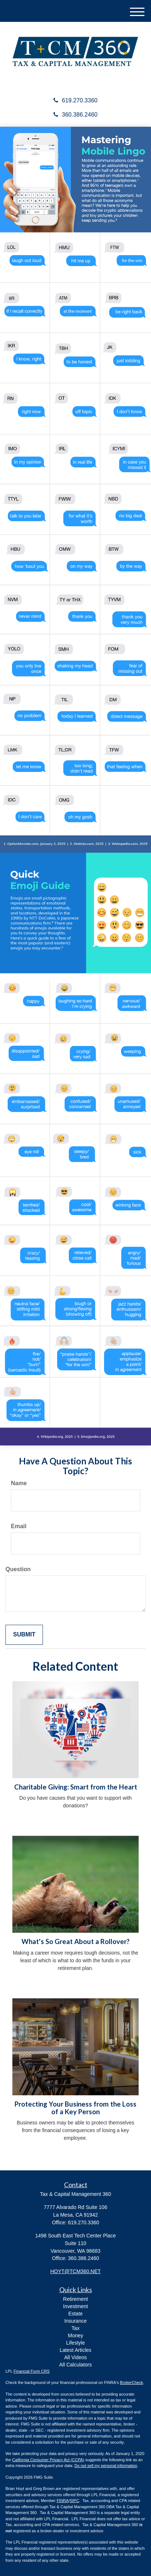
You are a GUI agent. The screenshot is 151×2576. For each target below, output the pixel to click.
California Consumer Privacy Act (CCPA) (48, 2460)
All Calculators (75, 2365)
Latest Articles (75, 2350)
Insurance (75, 2321)
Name (19, 1483)
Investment (75, 2306)
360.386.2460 (75, 115)
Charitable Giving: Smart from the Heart (75, 1787)
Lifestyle (75, 2343)
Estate (75, 2314)
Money (75, 2335)
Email (19, 1526)
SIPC (74, 2500)
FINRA (63, 2500)
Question (18, 1569)
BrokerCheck (131, 2382)
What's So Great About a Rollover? (75, 1941)
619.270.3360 (75, 100)
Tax (76, 2328)
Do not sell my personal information (106, 2465)
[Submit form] (24, 1635)
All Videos (75, 2357)
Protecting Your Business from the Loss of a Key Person (75, 2108)
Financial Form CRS (31, 2371)
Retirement (75, 2299)
